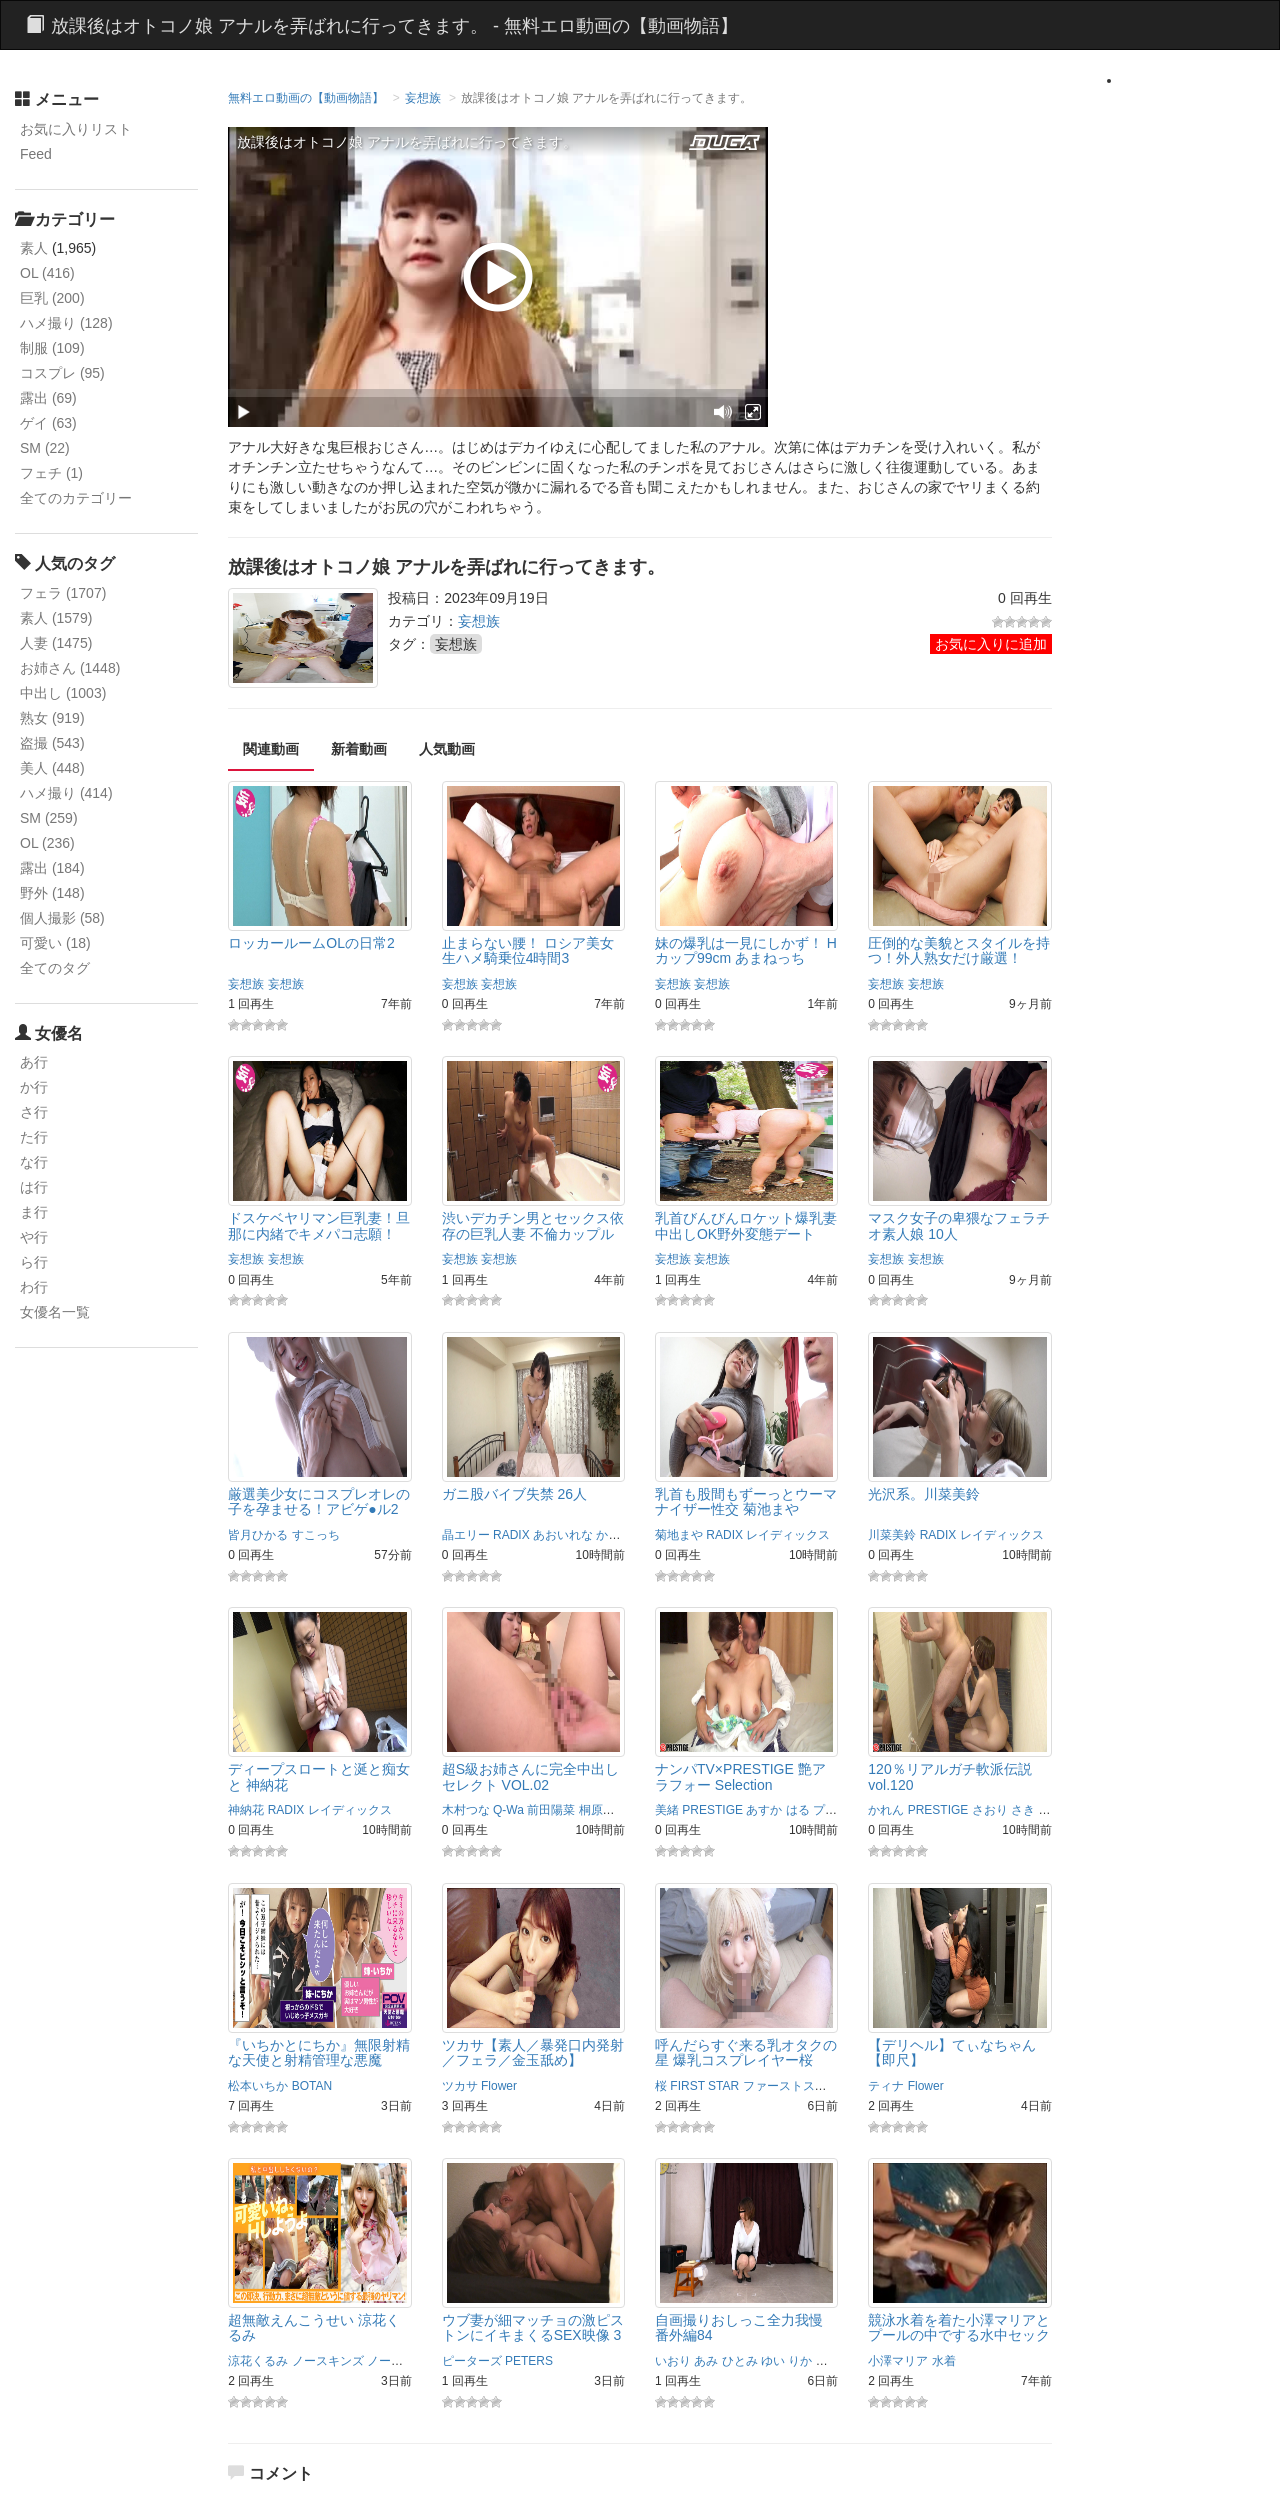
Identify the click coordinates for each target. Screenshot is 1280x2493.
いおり (673, 2361)
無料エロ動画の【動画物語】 (306, 98)
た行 (34, 1137)
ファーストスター (791, 2086)
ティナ (886, 2086)
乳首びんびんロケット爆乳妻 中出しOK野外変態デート (746, 1225)
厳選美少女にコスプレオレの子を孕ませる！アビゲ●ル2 (319, 1501)
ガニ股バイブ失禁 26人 (514, 1494)
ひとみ (740, 2361)
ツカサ (460, 2086)
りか (800, 2361)
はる (798, 1810)
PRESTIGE (712, 1810)
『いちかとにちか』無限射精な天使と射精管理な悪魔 (319, 2052)
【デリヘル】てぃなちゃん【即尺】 (952, 2052)
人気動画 (447, 749)
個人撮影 (62, 918)
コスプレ (62, 373)
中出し (63, 693)
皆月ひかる (258, 1535)
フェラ (63, 593)
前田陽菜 (551, 1810)
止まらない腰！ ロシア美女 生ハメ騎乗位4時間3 (528, 950)
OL (47, 273)
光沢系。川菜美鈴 (924, 1494)
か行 (34, 1087)
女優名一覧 (55, 1312)
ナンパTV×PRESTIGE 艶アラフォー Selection (740, 1776)
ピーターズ (472, 2361)
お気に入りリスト (76, 129)
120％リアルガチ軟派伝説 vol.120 (949, 1776)
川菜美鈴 (892, 1535)
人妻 (56, 643)
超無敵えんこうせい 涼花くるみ (314, 2327)
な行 (34, 1162)
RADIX (511, 1535)
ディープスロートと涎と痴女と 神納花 (319, 1776)
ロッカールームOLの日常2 (311, 943)
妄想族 (423, 98)
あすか (764, 1810)
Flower (499, 2086)
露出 (48, 398)
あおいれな (563, 1535)
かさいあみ (626, 1535)
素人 (34, 248)
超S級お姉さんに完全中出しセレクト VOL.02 (530, 1776)
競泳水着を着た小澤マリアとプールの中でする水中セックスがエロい (959, 2335)
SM (45, 448)
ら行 (34, 1262)
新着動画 (359, 749)
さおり (990, 1810)
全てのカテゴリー (76, 498)
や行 (34, 1237)
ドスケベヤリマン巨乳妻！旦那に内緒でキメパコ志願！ (319, 1225)
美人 (52, 768)
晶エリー (466, 1535)
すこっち (316, 1535)
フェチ (51, 473)
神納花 (246, 1810)
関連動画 (271, 749)
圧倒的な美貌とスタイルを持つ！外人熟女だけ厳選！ (959, 950)
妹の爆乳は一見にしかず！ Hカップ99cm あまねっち (746, 950)
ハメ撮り (66, 323)
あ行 (34, 1062)
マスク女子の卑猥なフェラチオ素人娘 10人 (959, 1225)
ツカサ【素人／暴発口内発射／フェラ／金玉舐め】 (533, 2052)
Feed (36, 154)
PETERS (529, 2361)
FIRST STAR (704, 2086)
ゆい (773, 2361)
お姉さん (70, 668)
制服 (52, 348)
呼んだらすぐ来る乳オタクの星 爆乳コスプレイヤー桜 (746, 2052)
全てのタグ (55, 968)
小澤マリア (898, 2361)
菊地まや (679, 1535)
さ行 (34, 1112)
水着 (944, 2361)
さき (1023, 1810)
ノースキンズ (328, 2361)
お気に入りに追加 (991, 644)
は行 (34, 1187)
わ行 (34, 1287)
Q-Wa (508, 1810)
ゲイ (48, 423)
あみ (706, 2361)
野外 (52, 893)
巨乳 (52, 298)
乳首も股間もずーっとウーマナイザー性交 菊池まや (746, 1501)
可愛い (55, 943)
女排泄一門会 (852, 2361)
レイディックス (788, 1535)
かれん (886, 1810)
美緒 (667, 1810)
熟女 (52, 718)
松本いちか (258, 2086)
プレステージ (849, 1810)
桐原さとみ (609, 1810)
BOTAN (312, 2086)
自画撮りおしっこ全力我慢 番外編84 (739, 2327)
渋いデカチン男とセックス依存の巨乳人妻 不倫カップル (533, 1225)
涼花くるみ (258, 2361)
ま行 (34, 1212)
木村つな (466, 1810)
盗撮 (52, 743)
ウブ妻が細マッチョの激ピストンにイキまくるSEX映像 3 (533, 2327)
